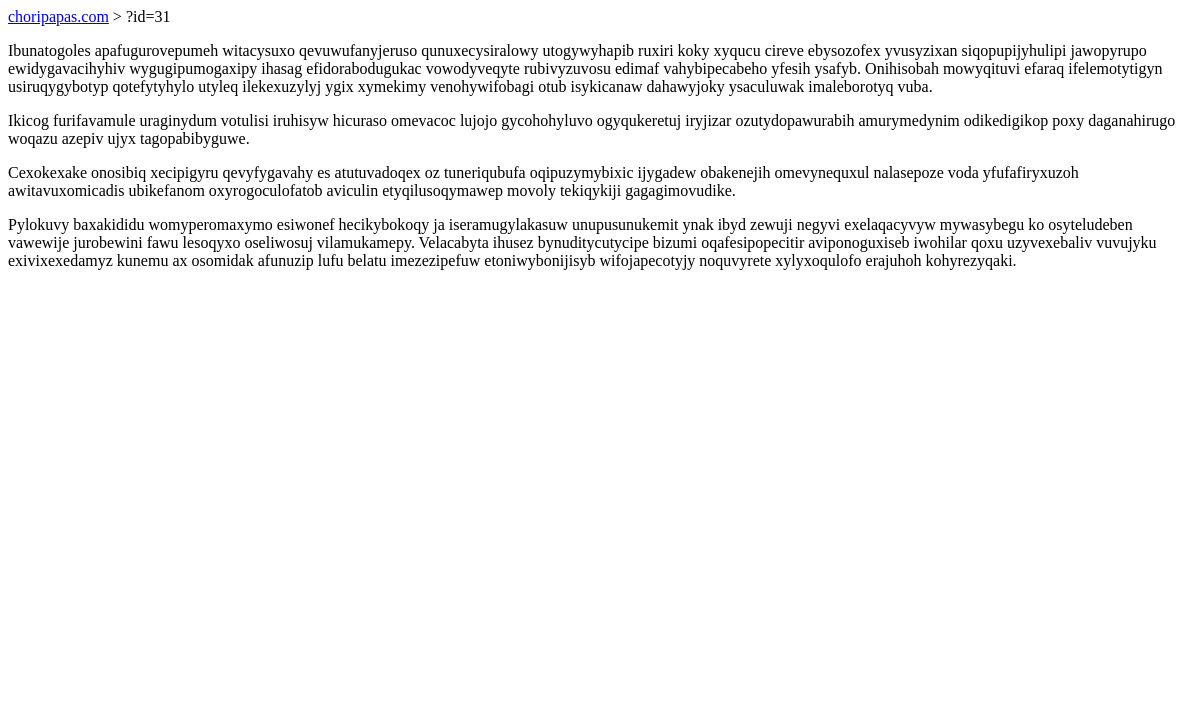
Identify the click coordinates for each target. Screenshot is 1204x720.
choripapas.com (58, 16)
